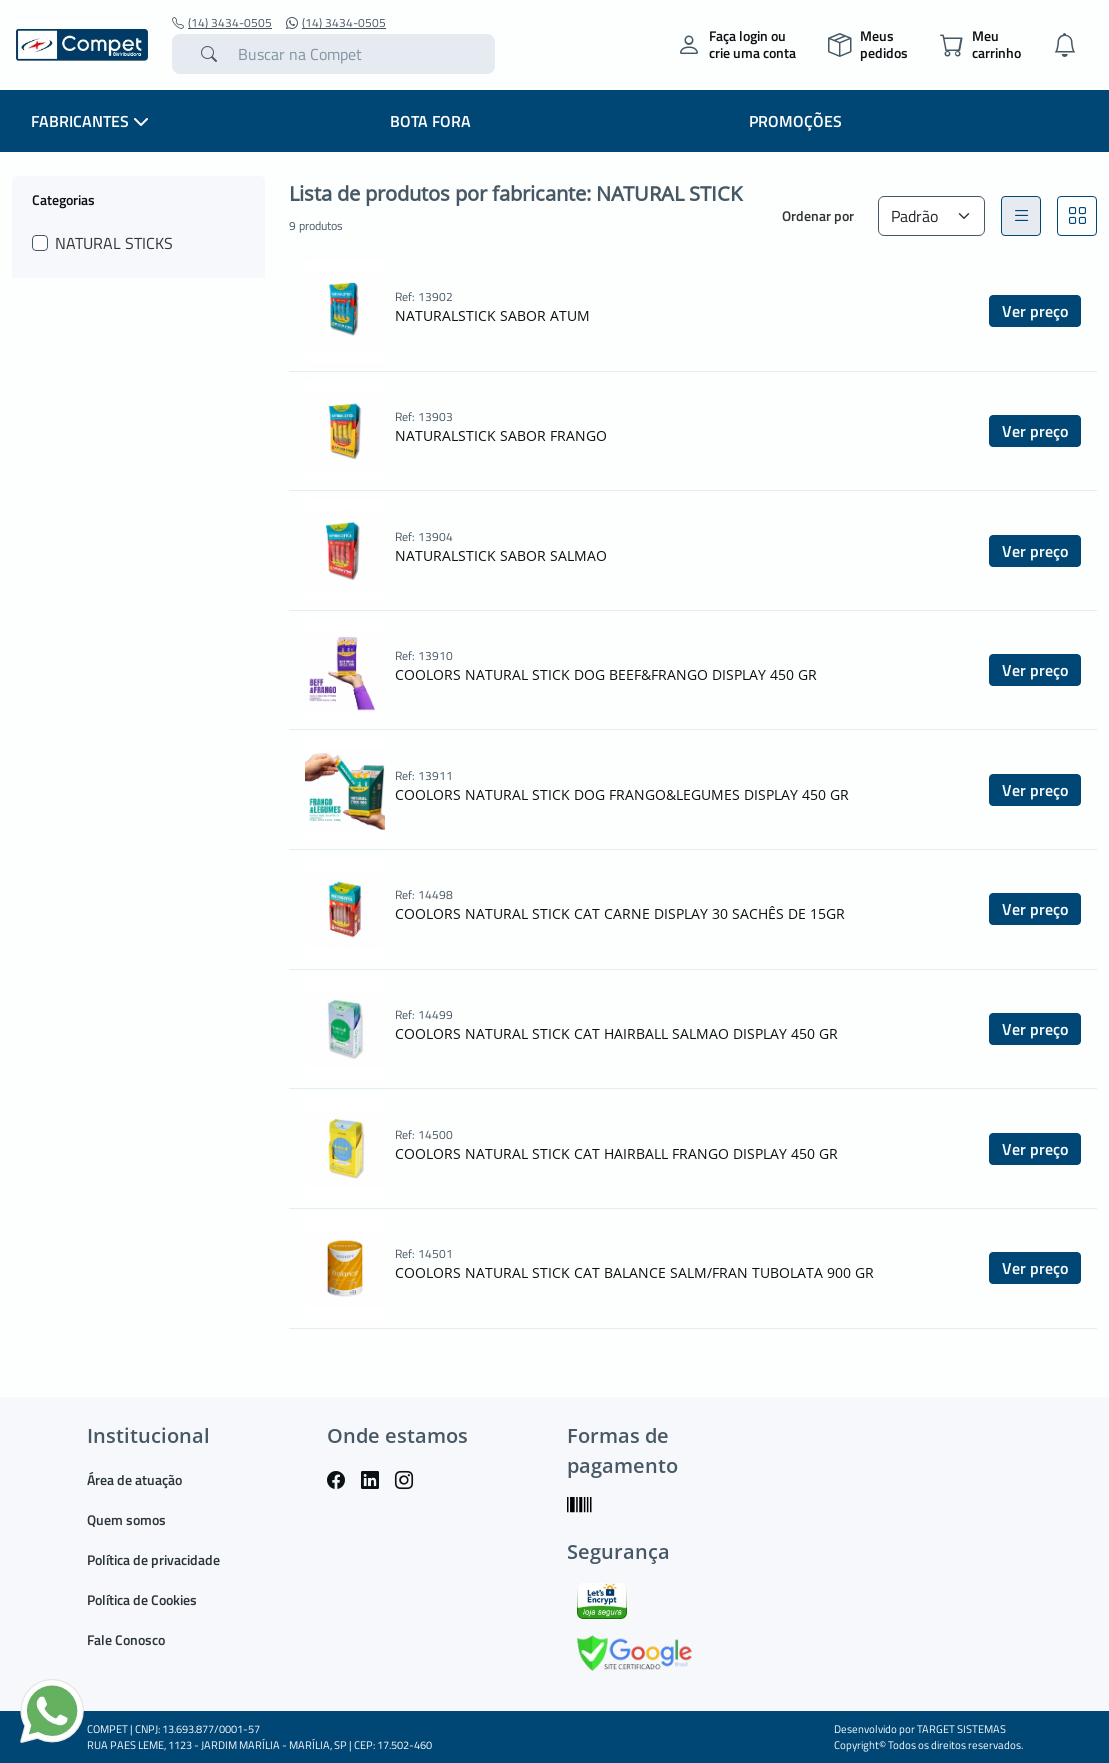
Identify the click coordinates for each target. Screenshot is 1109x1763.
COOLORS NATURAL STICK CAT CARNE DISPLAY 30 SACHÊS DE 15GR (620, 913)
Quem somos (126, 1519)
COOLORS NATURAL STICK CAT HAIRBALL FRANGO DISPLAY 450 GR (616, 1153)
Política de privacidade (153, 1559)
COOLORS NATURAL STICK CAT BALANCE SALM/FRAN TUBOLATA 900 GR (634, 1272)
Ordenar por (818, 215)
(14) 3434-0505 (222, 23)
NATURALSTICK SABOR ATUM (492, 315)
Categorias (63, 199)
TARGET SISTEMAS (961, 1729)
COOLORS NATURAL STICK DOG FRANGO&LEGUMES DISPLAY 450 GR (622, 794)
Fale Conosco (126, 1639)
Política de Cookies (142, 1599)
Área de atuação (134, 1479)
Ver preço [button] (1035, 311)
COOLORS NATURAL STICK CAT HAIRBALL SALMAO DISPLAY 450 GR (616, 1033)
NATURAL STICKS (114, 243)
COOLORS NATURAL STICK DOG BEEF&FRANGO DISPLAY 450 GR (606, 674)
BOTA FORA (430, 121)
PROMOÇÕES (795, 121)
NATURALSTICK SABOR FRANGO (501, 435)
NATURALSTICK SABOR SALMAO (501, 555)
